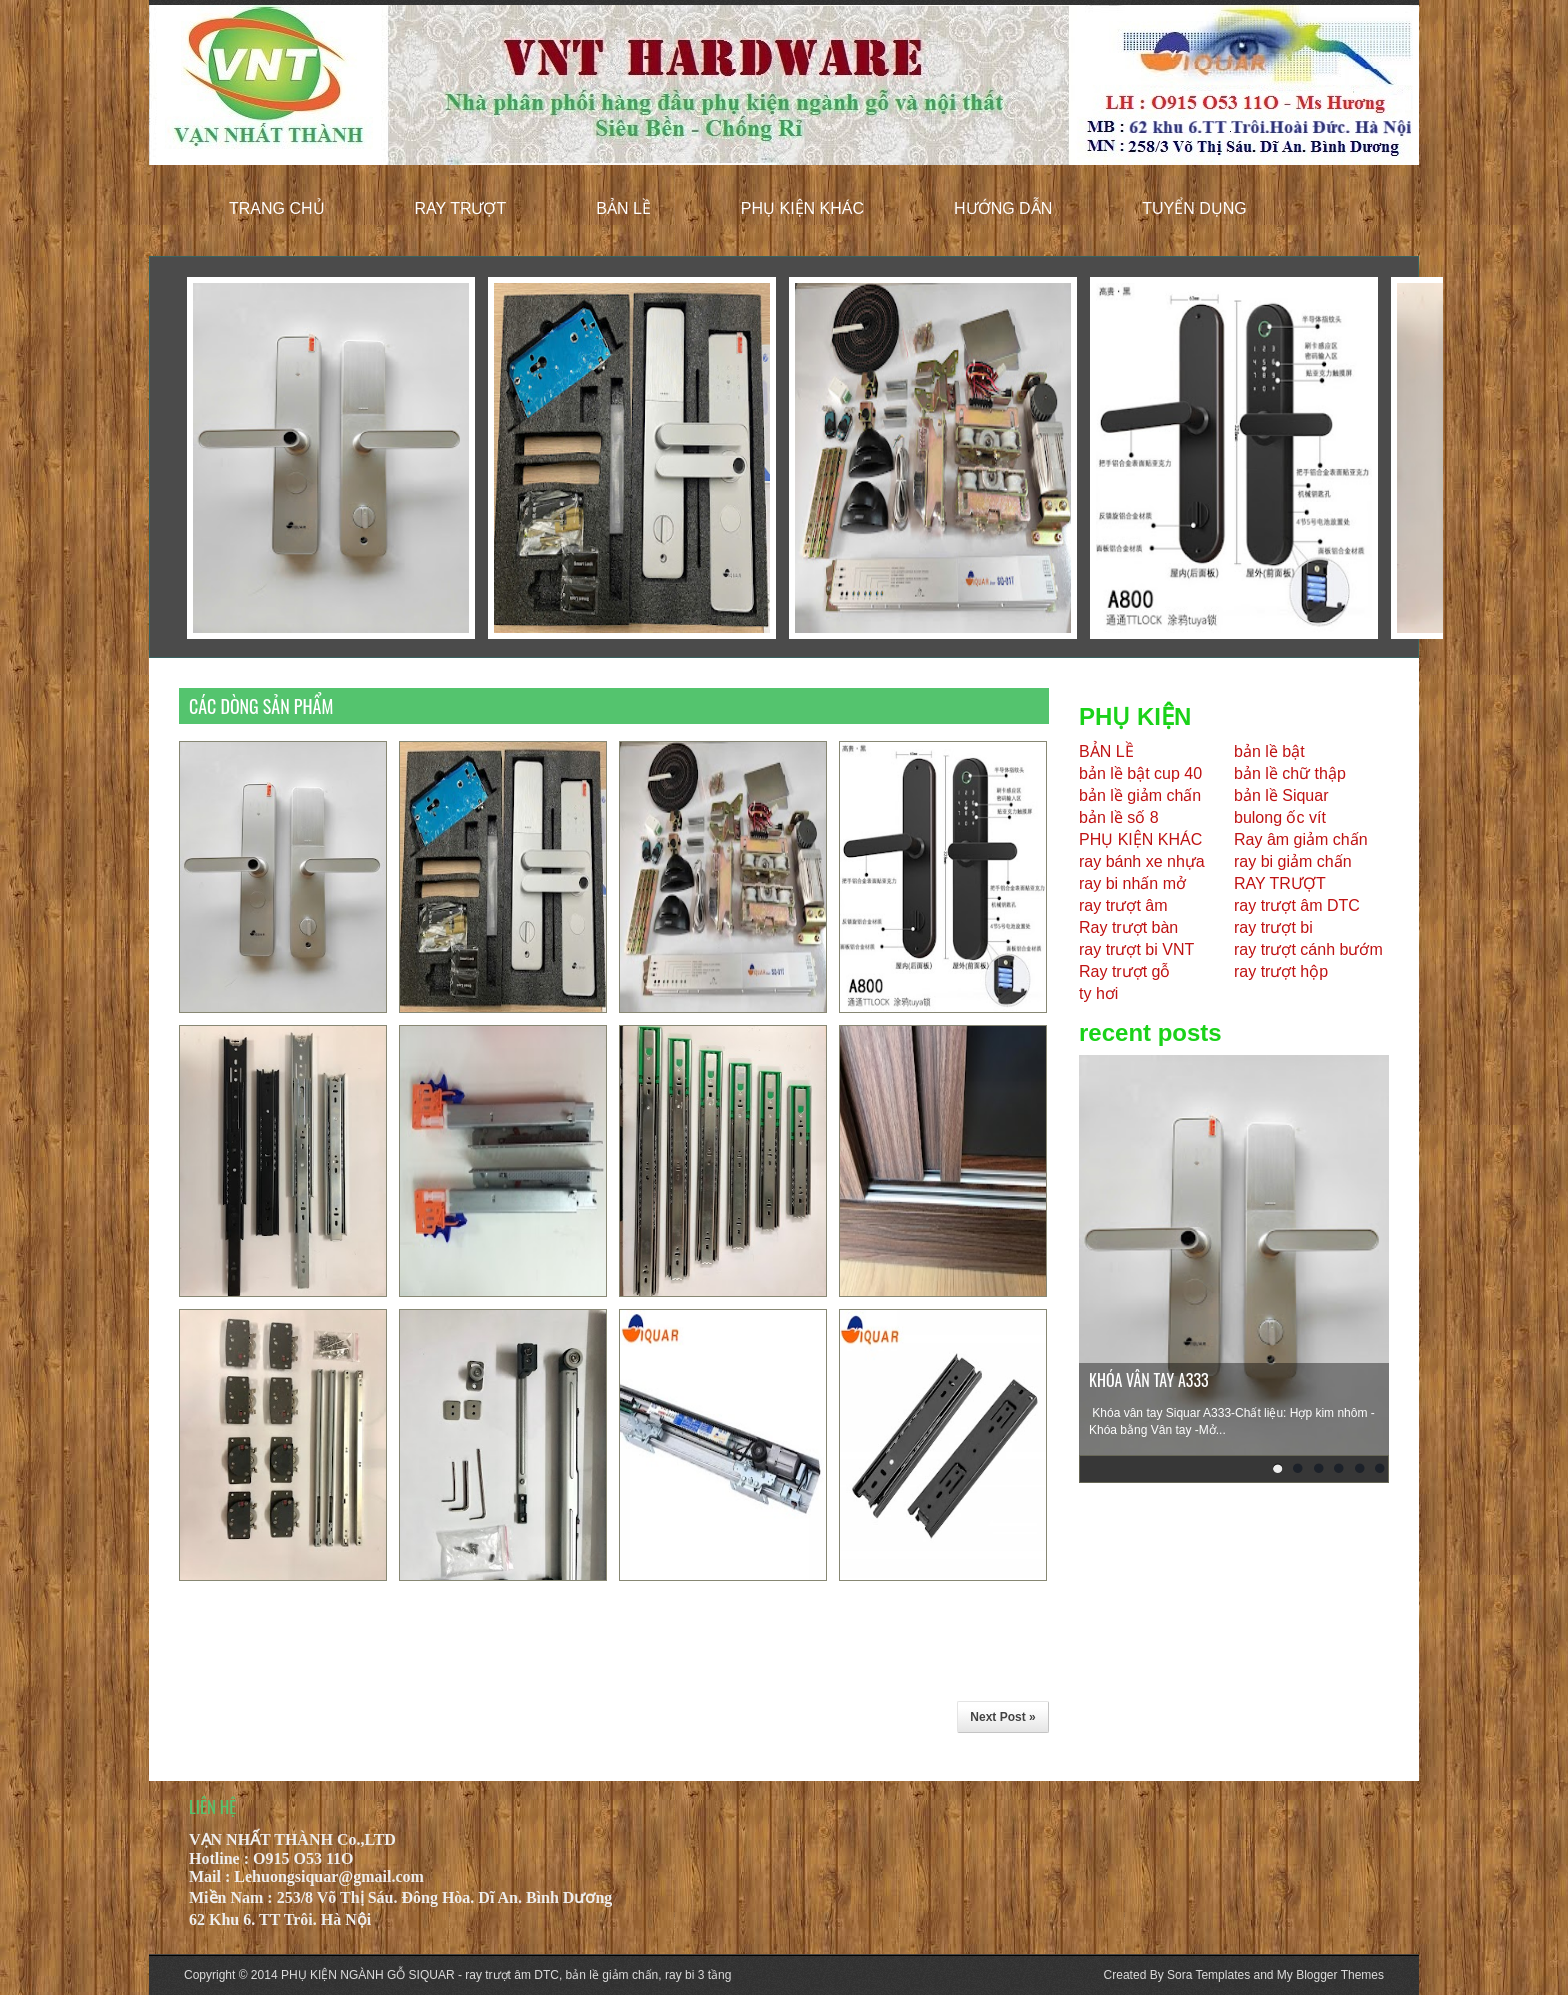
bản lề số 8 (1119, 817)
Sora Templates (1208, 1975)
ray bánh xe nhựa (1142, 861)
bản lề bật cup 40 (1140, 773)
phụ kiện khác (802, 208)
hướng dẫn (1003, 208)
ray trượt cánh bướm (1308, 949)
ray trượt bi (1273, 927)
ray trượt (461, 208)
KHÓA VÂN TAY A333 (1149, 1380)
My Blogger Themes (1330, 1975)
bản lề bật (1269, 751)
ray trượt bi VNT (1136, 949)
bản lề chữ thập (1290, 773)
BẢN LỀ (1106, 751)
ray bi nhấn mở (1132, 883)
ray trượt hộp (1281, 971)
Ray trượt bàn (1128, 927)
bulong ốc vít (1280, 817)
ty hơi (1098, 993)
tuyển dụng (1194, 208)
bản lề (623, 208)
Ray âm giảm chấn (1301, 839)
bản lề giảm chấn (1140, 795)
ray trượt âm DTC (1297, 905)
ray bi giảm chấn (1293, 861)
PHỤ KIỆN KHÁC (1140, 839)
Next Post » (1002, 1717)
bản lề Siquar (1281, 795)
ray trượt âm (1123, 905)
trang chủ (277, 208)
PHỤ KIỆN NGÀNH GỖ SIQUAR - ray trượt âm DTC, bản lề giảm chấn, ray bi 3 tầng (506, 1975)
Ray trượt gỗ (1124, 971)
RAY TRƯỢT (1280, 883)
